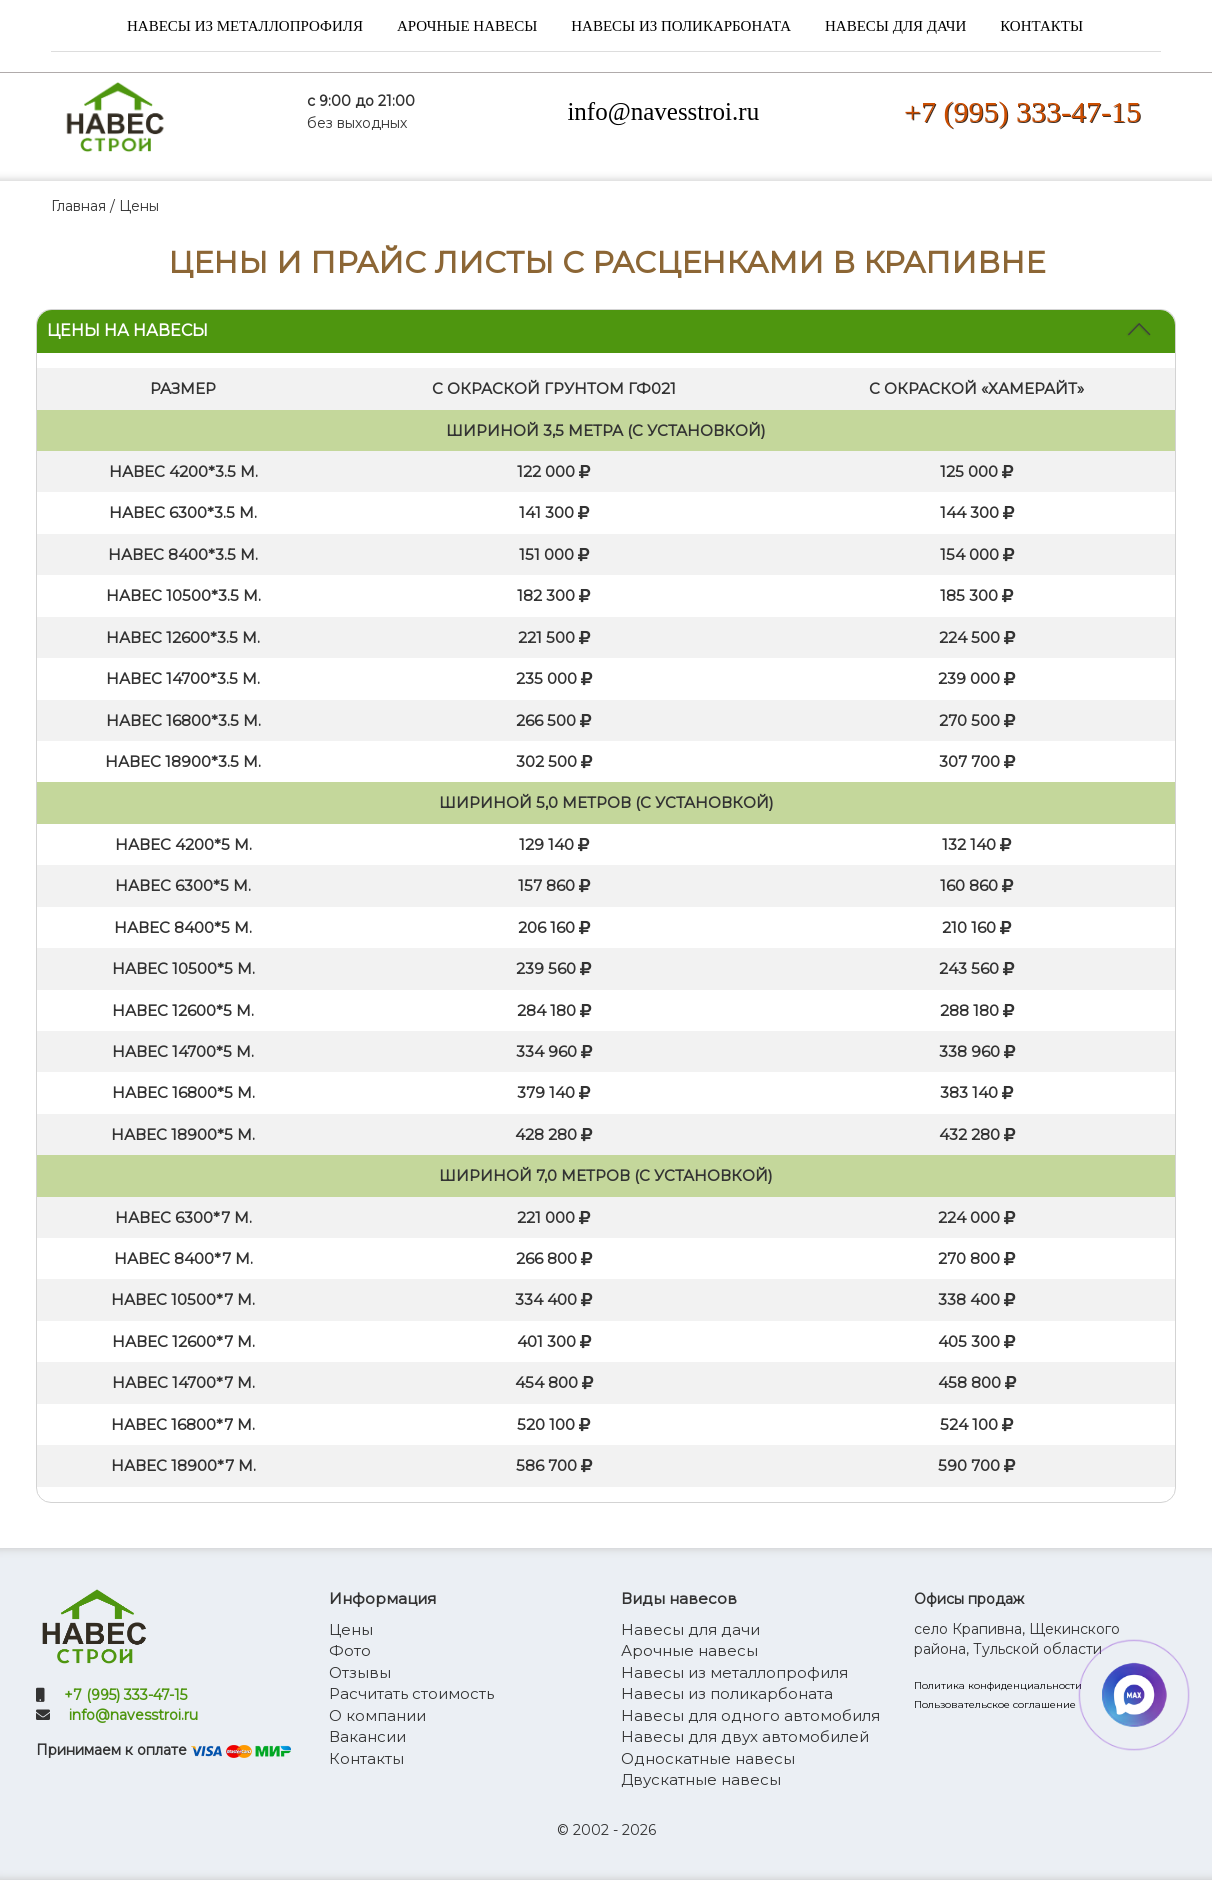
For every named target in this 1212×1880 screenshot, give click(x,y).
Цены (351, 1629)
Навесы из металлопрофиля (245, 26)
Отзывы (360, 1672)
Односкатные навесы (708, 1758)
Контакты (1041, 26)
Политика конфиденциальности (998, 1685)
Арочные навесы (467, 26)
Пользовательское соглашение (995, 1704)
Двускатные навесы (701, 1779)
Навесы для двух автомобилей (745, 1736)
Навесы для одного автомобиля (750, 1715)
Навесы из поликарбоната (681, 26)
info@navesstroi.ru (663, 111)
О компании (377, 1715)
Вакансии (367, 1736)
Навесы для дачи (895, 26)
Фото (350, 1650)
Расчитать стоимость (411, 1693)
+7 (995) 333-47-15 (1022, 111)
